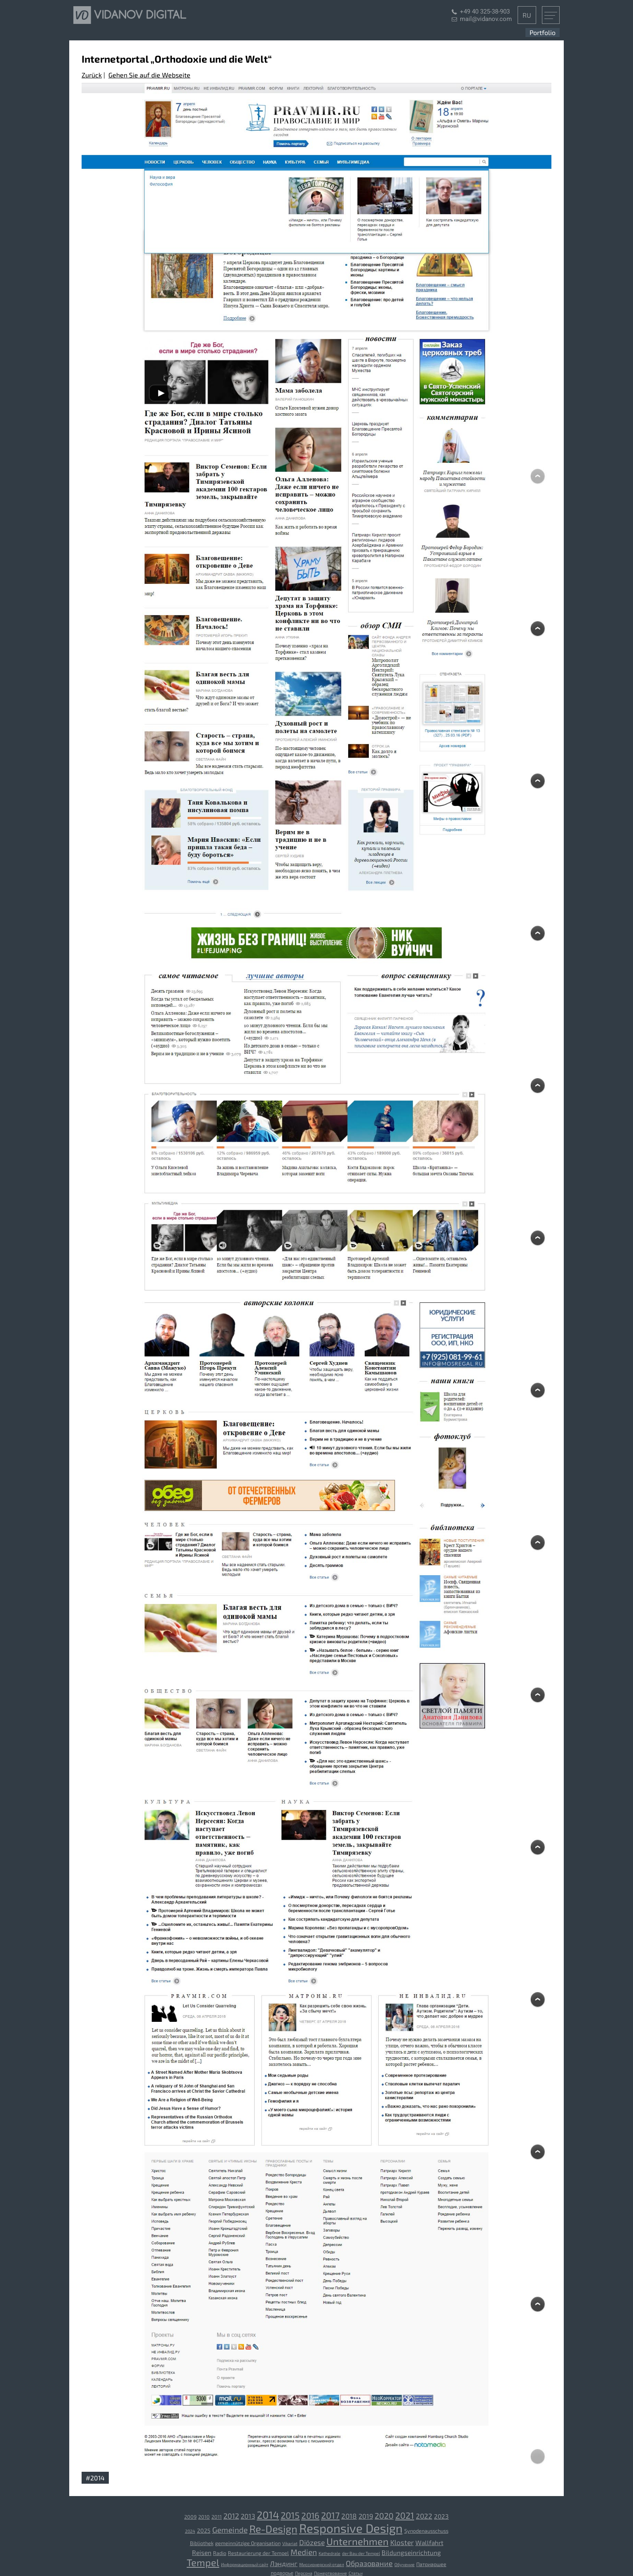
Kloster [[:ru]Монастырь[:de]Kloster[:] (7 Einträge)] (402, 2542)
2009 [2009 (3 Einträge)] (190, 2516)
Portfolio (543, 32)
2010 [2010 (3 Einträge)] (204, 2516)
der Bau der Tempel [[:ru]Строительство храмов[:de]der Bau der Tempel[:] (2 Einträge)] (361, 2553)
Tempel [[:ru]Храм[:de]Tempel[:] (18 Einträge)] (203, 2562)
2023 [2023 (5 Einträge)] (441, 2516)
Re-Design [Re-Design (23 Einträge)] (273, 2528)
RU (527, 15)
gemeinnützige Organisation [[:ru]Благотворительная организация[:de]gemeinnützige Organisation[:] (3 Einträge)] (248, 2543)
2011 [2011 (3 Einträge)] (216, 2516)
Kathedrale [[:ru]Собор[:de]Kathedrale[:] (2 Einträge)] (329, 2553)
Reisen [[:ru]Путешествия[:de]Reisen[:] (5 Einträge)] (201, 2552)
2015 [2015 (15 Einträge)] (290, 2515)
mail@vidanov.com (486, 19)
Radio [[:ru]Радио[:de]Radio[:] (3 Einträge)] (219, 2553)
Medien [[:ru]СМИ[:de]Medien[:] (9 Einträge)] (304, 2552)
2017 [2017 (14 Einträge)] (330, 2515)
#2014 (95, 2478)
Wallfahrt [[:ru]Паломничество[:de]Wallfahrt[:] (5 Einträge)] (429, 2542)
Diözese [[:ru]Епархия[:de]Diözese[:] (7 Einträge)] (312, 2542)
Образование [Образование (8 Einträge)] (369, 2563)
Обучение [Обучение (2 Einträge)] (404, 2564)
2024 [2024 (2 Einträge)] (190, 2531)
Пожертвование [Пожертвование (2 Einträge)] (330, 2573)
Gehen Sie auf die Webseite (149, 75)
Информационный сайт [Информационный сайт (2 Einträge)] (244, 2564)
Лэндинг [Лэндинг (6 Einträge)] (284, 2563)
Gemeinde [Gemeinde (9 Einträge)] (230, 2529)
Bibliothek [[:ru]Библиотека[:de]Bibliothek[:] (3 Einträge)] (201, 2543)
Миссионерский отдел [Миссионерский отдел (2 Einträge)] (321, 2564)
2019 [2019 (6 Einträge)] (366, 2516)
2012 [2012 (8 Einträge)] (231, 2515)
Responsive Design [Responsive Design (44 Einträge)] (351, 2528)
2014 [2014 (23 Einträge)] (268, 2514)
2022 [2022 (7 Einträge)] (424, 2516)
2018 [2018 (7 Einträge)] (349, 2516)
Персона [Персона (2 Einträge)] (303, 2573)
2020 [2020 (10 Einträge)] (384, 2515)
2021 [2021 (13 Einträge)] (404, 2515)
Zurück (92, 75)
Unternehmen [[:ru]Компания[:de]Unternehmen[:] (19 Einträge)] (357, 2541)
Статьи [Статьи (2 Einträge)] (356, 2573)
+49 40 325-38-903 (485, 11)
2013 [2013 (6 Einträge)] (248, 2516)
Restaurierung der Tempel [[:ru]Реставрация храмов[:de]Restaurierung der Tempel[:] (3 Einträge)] (258, 2553)
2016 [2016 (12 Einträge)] (310, 2515)
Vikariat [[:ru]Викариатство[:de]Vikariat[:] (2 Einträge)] (290, 2543)
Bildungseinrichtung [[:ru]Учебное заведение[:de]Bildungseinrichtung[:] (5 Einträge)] (411, 2552)
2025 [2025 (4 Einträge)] (204, 2530)
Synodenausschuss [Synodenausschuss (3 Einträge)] (426, 2530)
